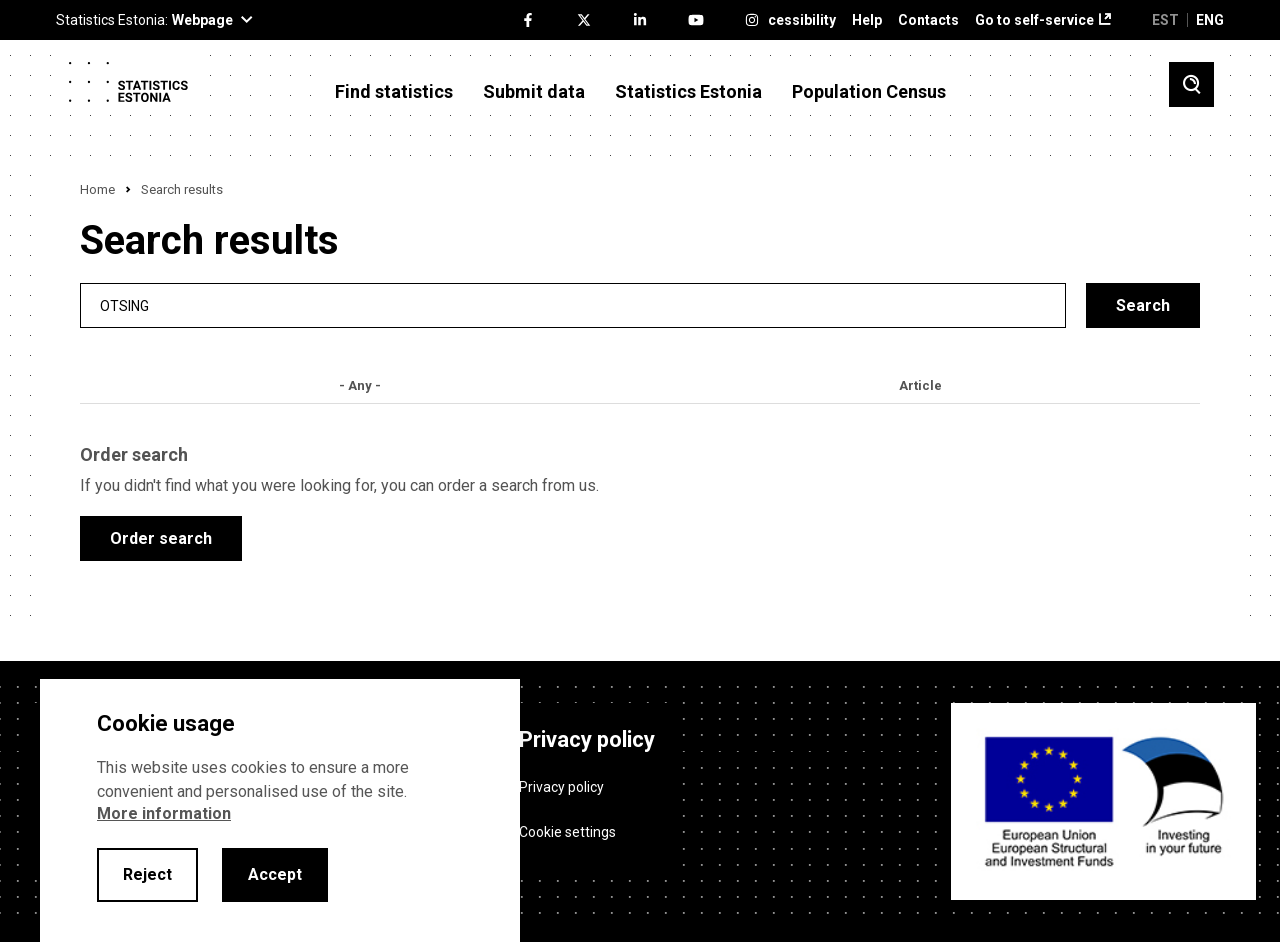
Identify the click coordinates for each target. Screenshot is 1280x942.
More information (164, 813)
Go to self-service (1034, 20)
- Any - (360, 385)
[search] (573, 305)
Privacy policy (561, 787)
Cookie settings (567, 832)
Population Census (869, 92)
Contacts (928, 20)
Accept (275, 874)
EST (1165, 20)
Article (920, 385)
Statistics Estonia (688, 92)
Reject (147, 874)
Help (867, 20)
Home (97, 189)
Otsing (124, 305)
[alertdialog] (280, 810)
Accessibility (793, 20)
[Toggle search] (1191, 84)
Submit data (534, 92)
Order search (161, 538)
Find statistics (394, 92)
